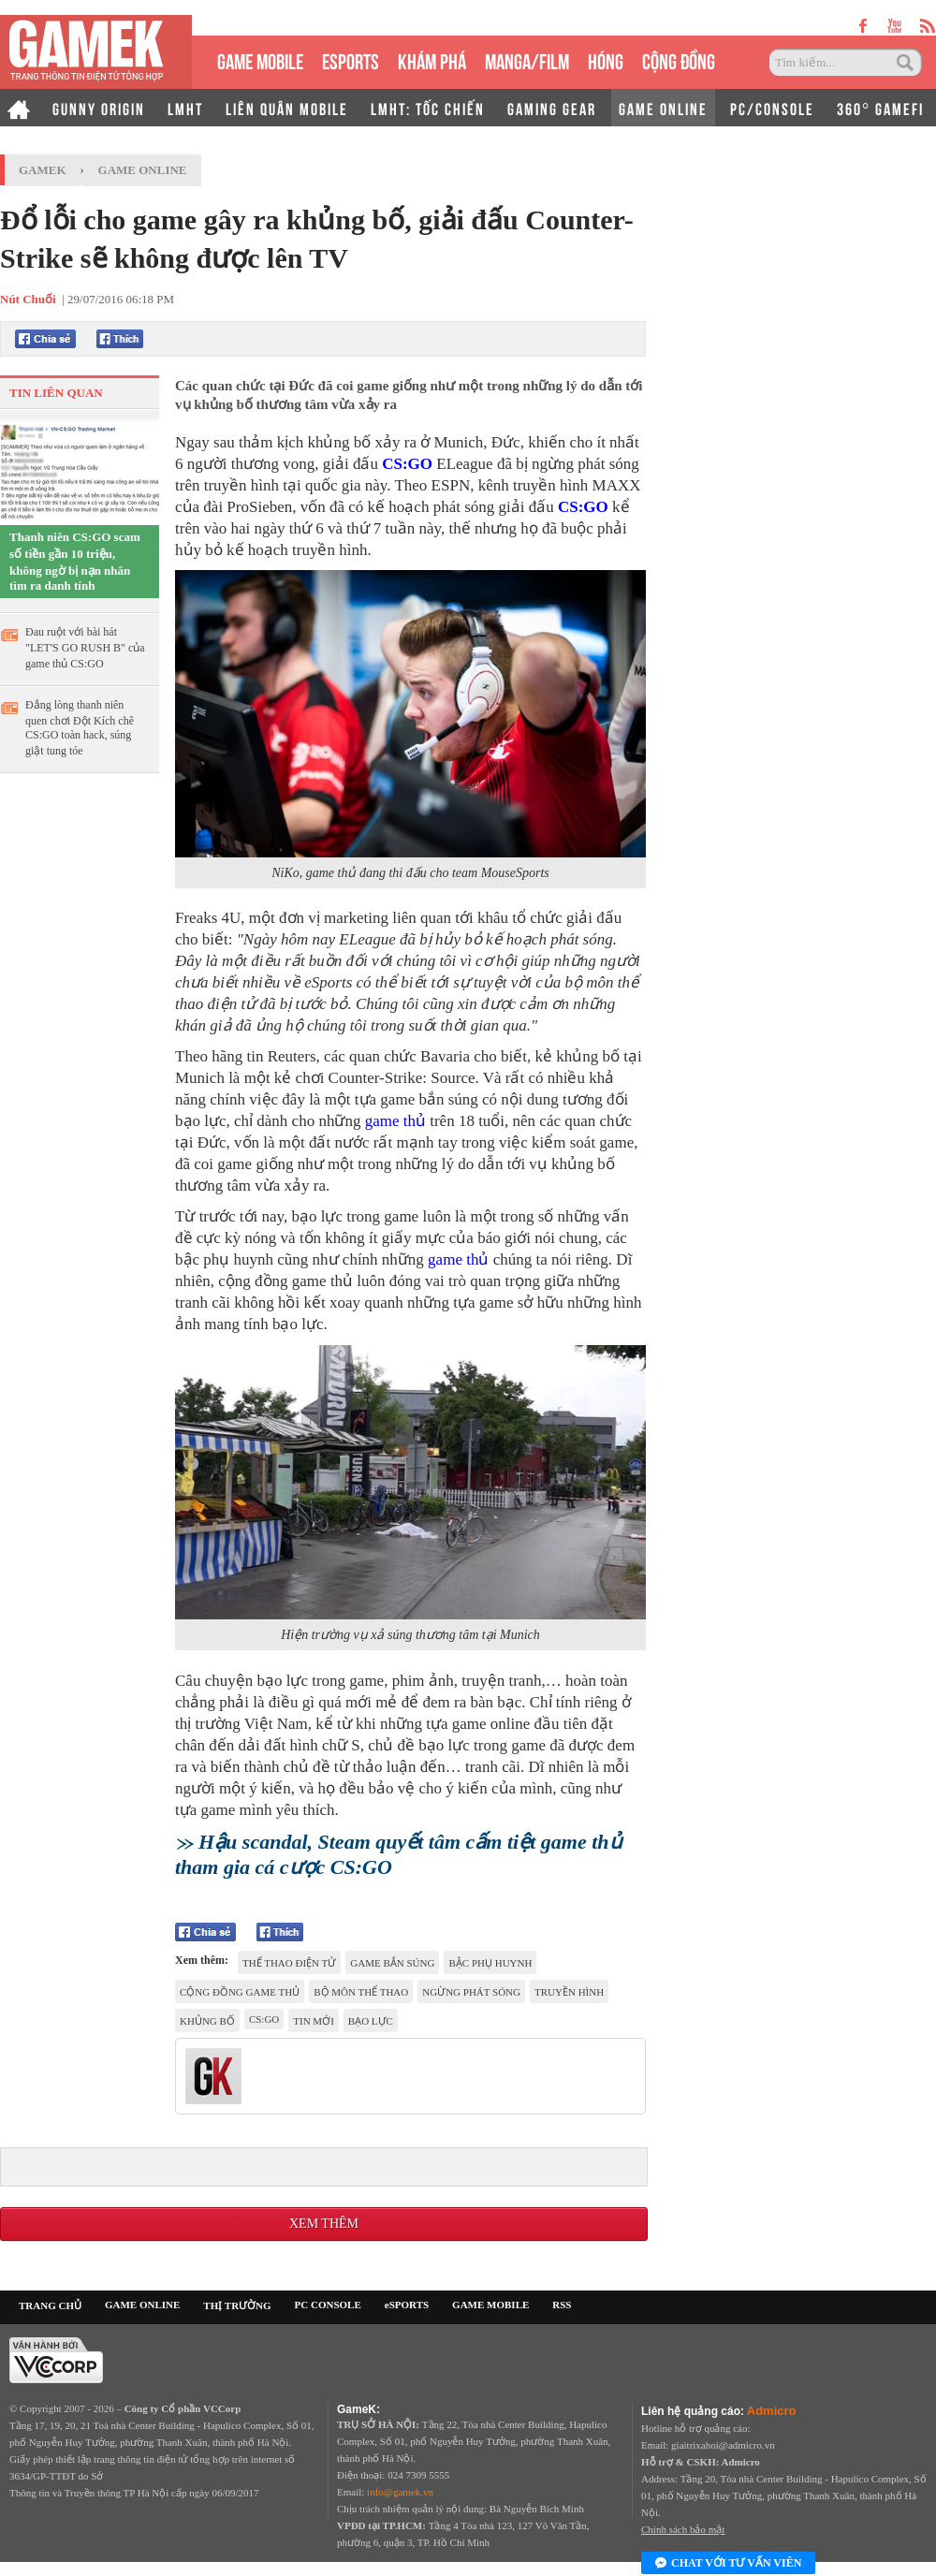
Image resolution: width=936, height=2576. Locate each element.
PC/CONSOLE (772, 107)
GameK (42, 170)
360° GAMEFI (880, 107)
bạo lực (370, 2021)
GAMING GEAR (551, 107)
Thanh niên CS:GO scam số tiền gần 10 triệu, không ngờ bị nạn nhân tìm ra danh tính (74, 561)
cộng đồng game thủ (240, 1992)
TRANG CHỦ (50, 2305)
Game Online (142, 170)
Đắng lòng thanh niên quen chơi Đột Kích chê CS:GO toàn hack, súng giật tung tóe (79, 727)
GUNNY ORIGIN (98, 107)
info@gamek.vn (400, 2491)
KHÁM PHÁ (432, 59)
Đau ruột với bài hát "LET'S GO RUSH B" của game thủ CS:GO (85, 647)
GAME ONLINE (663, 107)
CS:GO (407, 464)
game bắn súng (392, 1963)
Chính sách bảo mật (682, 2529)
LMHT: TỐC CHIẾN (428, 107)
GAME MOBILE (260, 59)
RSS (561, 2304)
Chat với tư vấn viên (728, 2564)
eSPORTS (350, 59)
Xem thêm (323, 2224)
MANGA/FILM (527, 59)
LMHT (185, 107)
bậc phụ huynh (490, 1963)
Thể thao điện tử (289, 1963)
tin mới (313, 2021)
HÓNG (605, 59)
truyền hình (569, 1992)
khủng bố (207, 2021)
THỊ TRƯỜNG (237, 2305)
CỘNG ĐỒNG (678, 59)
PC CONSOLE (328, 2304)
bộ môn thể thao (361, 1992)
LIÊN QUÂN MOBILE (287, 107)
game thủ (395, 1121)
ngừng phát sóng (471, 1992)
